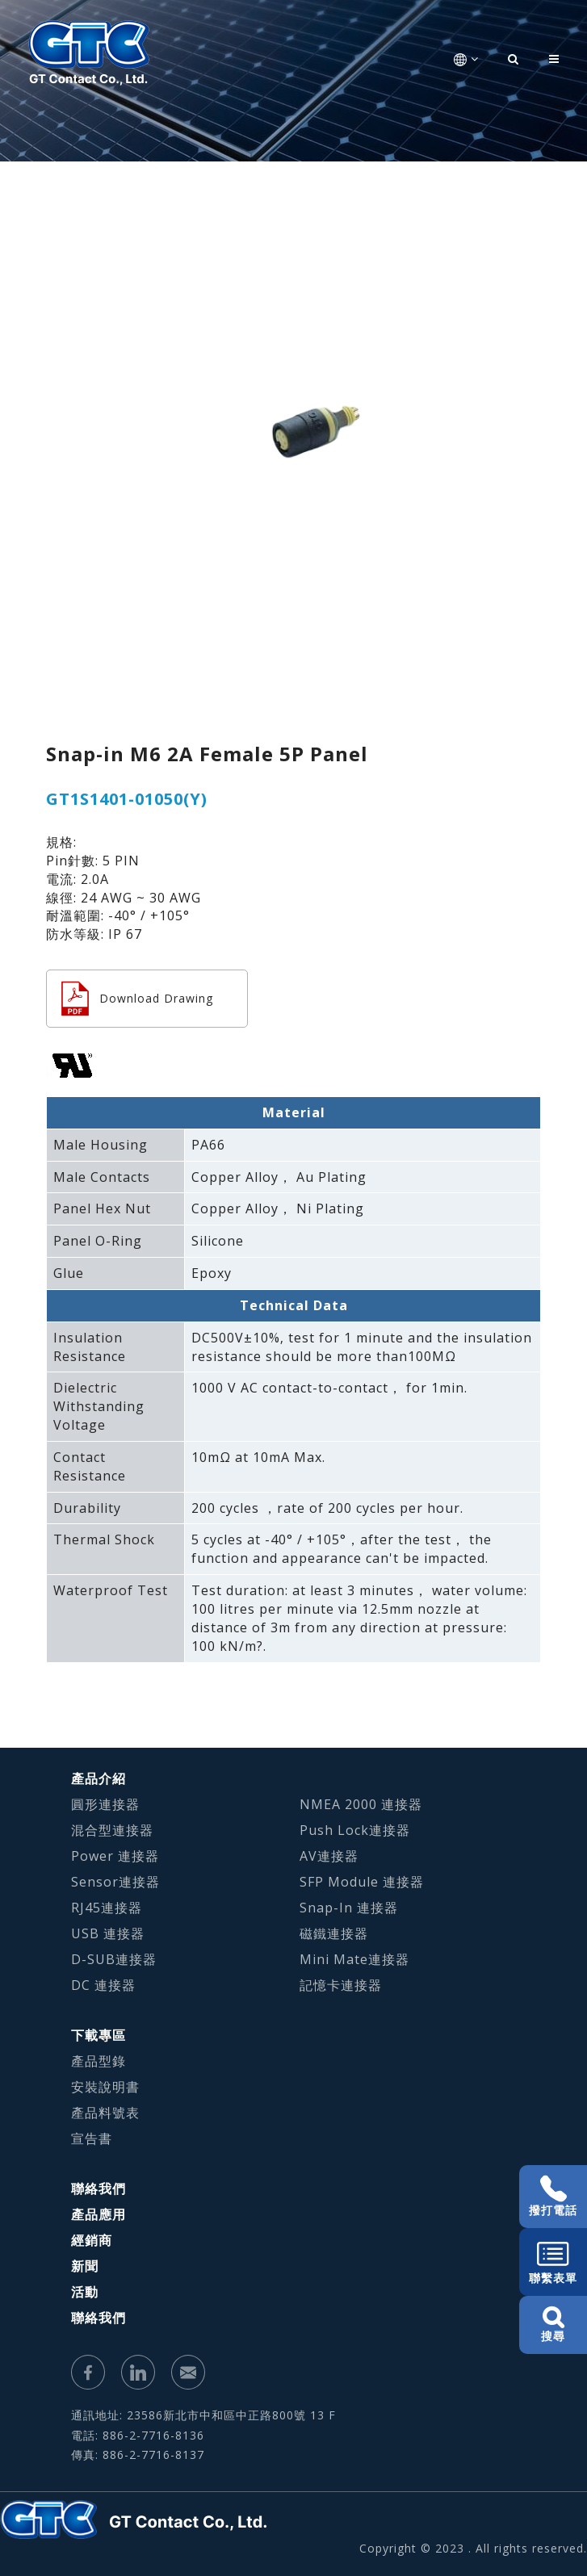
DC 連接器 (103, 1985)
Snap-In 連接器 (349, 1907)
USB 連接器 (108, 1933)
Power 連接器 (115, 1856)
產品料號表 (105, 2113)
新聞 (85, 2266)
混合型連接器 (112, 1830)
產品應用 (98, 2214)
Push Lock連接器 (355, 1830)
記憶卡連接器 (341, 1985)
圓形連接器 (105, 1804)
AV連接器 (329, 1856)
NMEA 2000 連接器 (361, 1804)
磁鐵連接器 (334, 1933)
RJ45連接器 (106, 1907)
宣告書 (91, 2138)
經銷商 (91, 2240)
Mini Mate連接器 (354, 1959)
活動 (85, 2292)
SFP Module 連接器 (362, 1882)
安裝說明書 (105, 2087)
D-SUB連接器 (114, 1959)
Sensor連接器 (115, 1882)
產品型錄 (98, 2061)
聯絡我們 (98, 2188)
